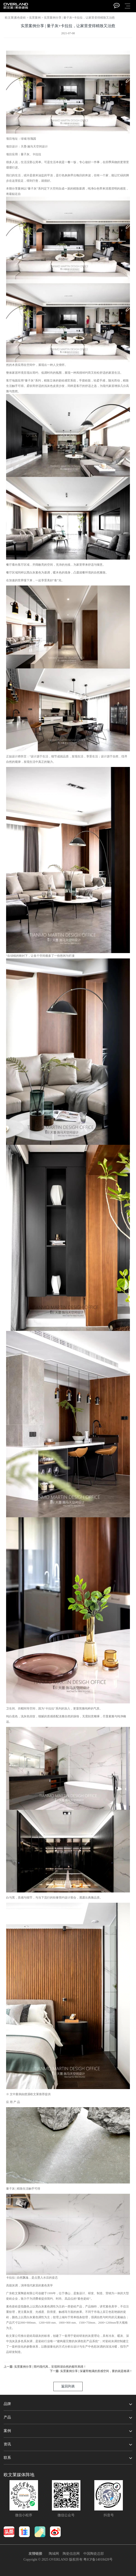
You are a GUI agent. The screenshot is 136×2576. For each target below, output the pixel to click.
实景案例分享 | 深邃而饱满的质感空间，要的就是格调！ (96, 2371)
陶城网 (54, 2553)
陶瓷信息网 (71, 2553)
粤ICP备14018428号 (98, 2559)
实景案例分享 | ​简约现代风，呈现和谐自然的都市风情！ (50, 2366)
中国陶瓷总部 (93, 2553)
